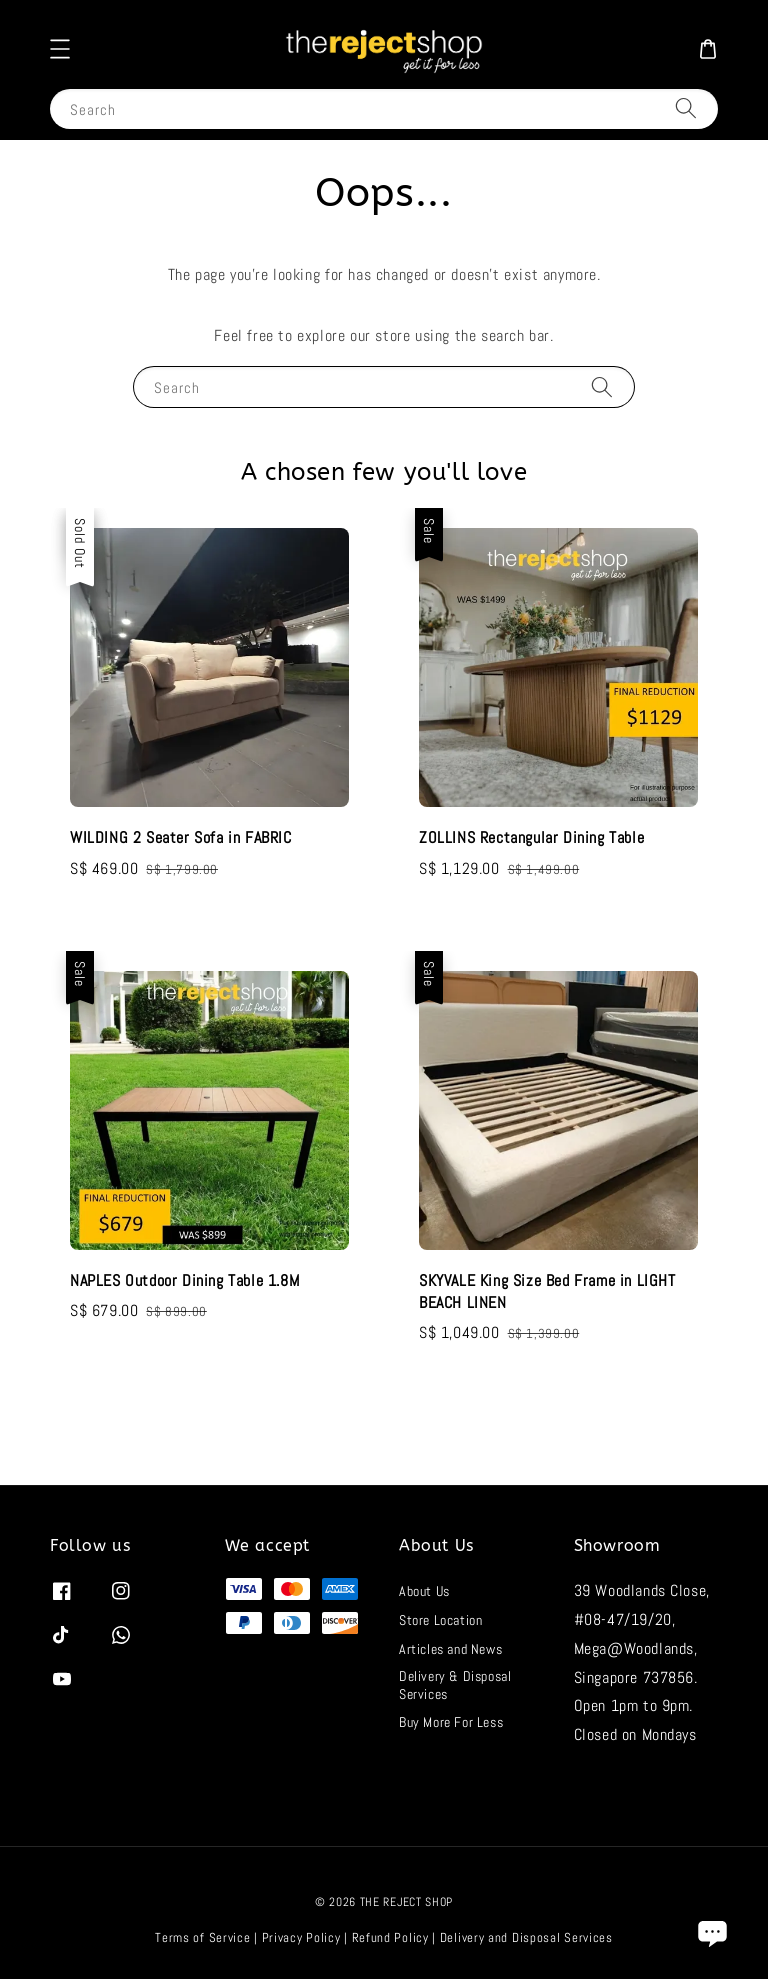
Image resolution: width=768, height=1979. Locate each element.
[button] (60, 49)
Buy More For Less (451, 1722)
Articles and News (450, 1649)
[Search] (686, 108)
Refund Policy (390, 1937)
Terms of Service (202, 1937)
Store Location (440, 1620)
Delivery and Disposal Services (526, 1937)
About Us (424, 1591)
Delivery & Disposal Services (455, 1685)
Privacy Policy (301, 1937)
